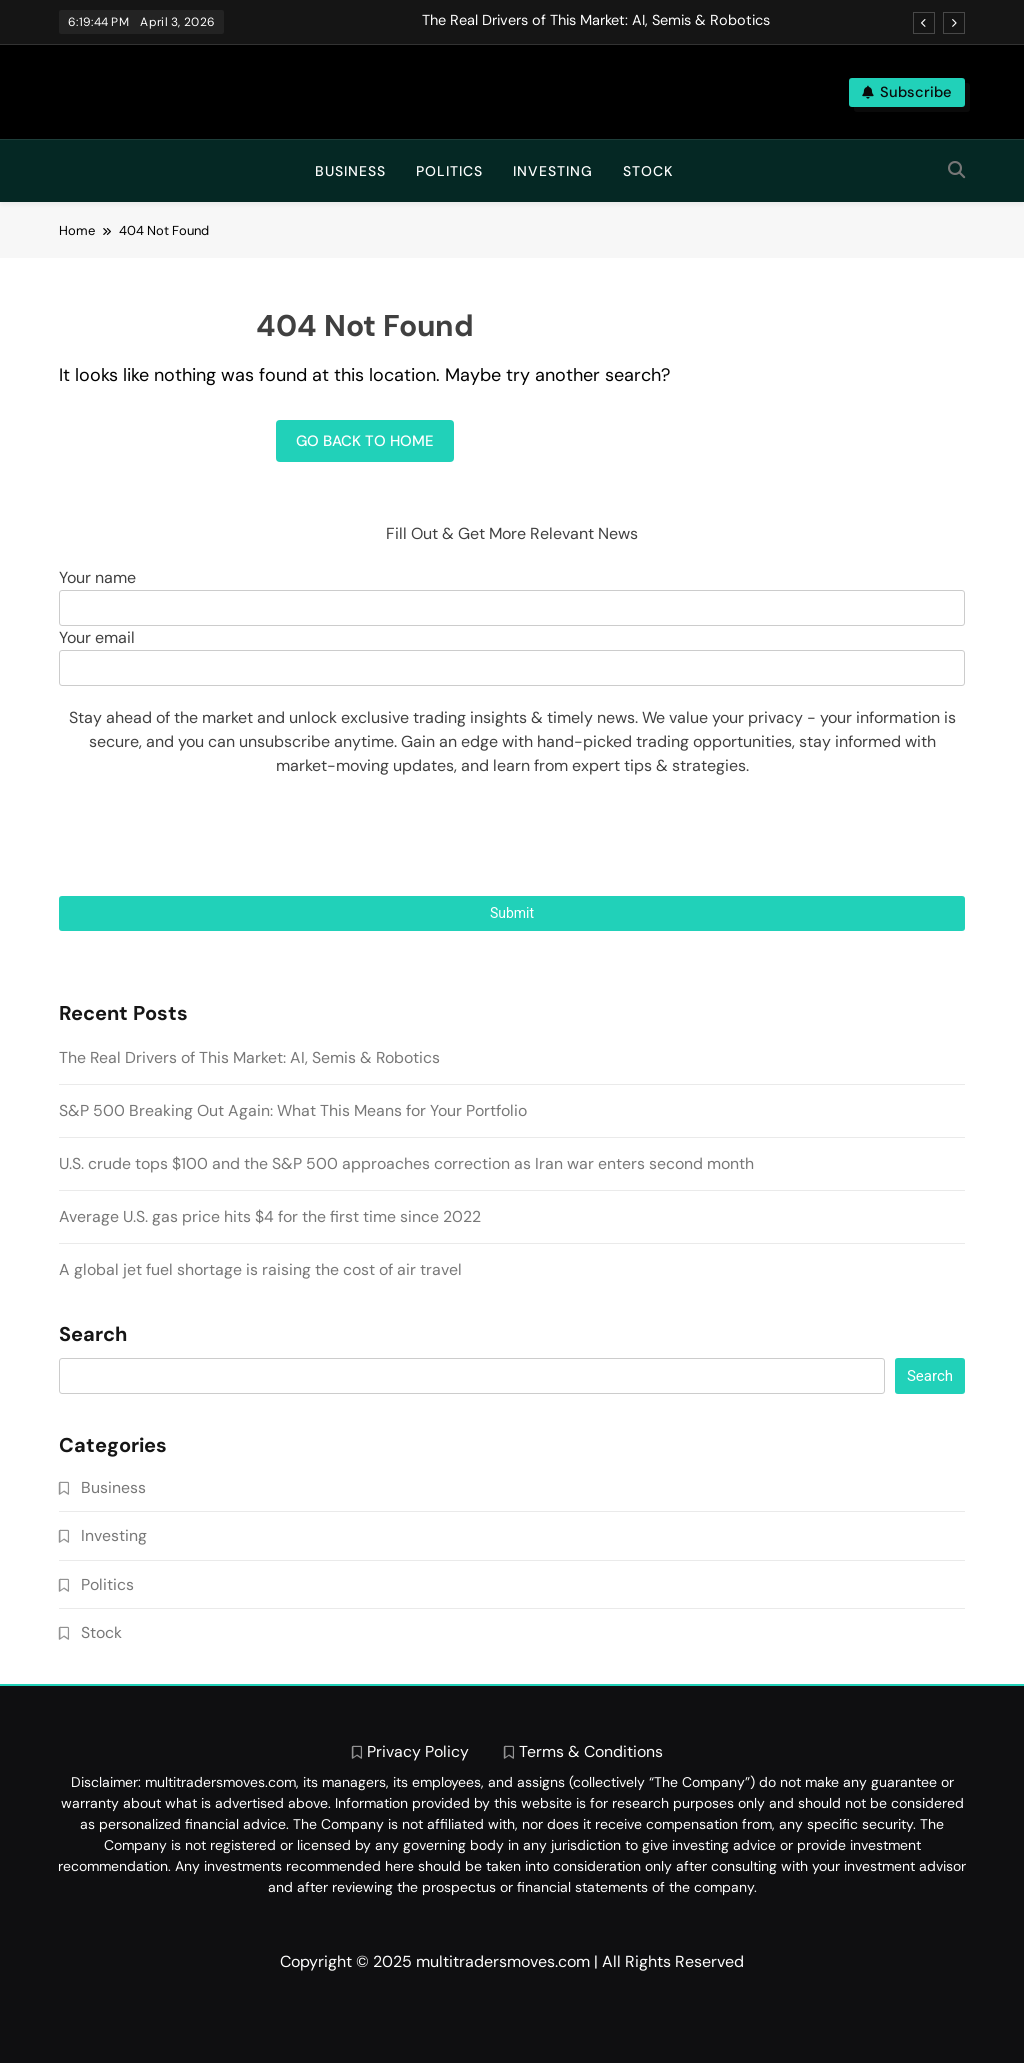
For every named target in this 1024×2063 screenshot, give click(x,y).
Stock (648, 171)
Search (93, 1335)
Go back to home (365, 441)
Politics (449, 171)
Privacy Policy (418, 1751)
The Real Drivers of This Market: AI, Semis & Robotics (596, 21)
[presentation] (512, 837)
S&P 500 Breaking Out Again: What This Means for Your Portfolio (293, 1110)
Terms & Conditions (591, 1751)
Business (350, 171)
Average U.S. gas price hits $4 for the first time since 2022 (270, 1216)
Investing (553, 171)
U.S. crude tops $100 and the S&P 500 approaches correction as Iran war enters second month (406, 1163)
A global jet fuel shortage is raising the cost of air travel (260, 1269)
